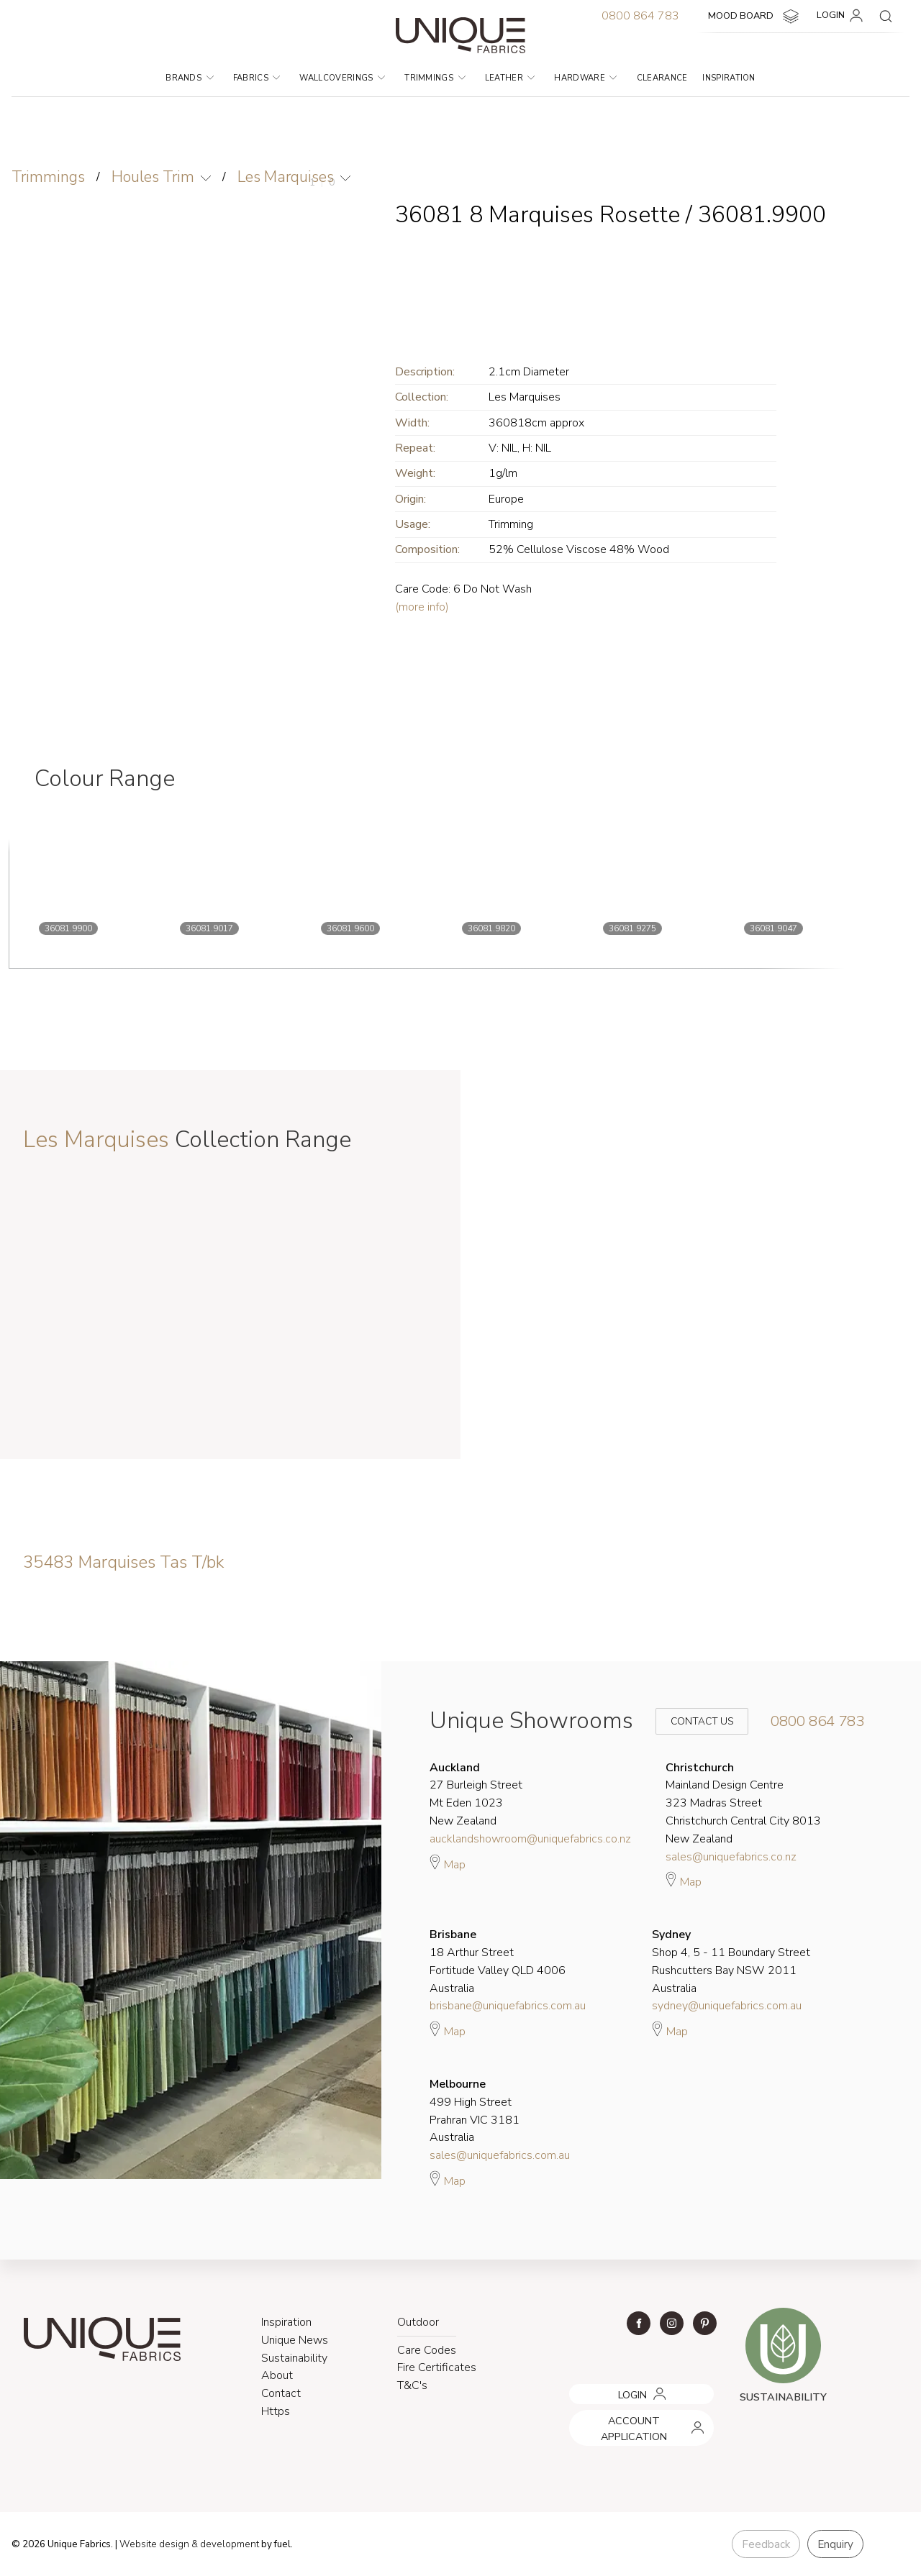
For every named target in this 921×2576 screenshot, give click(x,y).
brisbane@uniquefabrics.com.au (508, 2006)
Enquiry (835, 2544)
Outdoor (418, 2322)
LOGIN (842, 16)
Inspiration (729, 78)
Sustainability (294, 2358)
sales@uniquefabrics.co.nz (731, 1857)
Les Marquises (285, 177)
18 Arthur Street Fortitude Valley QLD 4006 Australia (498, 1961)
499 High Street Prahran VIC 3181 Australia (475, 2110)
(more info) (422, 607)
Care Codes (426, 2350)
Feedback (766, 2544)
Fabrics (257, 78)
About (277, 2375)
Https (275, 2411)
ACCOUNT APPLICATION (624, 2415)
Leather (510, 78)
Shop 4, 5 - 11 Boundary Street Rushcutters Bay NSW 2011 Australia (731, 1961)
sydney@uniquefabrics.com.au (727, 2006)
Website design (154, 2544)
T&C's (412, 2385)
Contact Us (692, 1721)
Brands (189, 78)
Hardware (585, 78)
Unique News (294, 2340)
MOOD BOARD (755, 16)
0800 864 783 (640, 16)
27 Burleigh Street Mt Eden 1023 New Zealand (476, 1794)
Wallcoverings (342, 78)
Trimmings (434, 78)
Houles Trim (153, 177)
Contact (281, 2393)
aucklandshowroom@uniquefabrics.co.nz (530, 1839)
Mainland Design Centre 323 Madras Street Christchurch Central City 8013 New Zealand (743, 1803)
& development (225, 2544)
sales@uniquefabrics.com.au (500, 2155)
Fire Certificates (436, 2367)
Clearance (662, 78)
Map (448, 1863)
